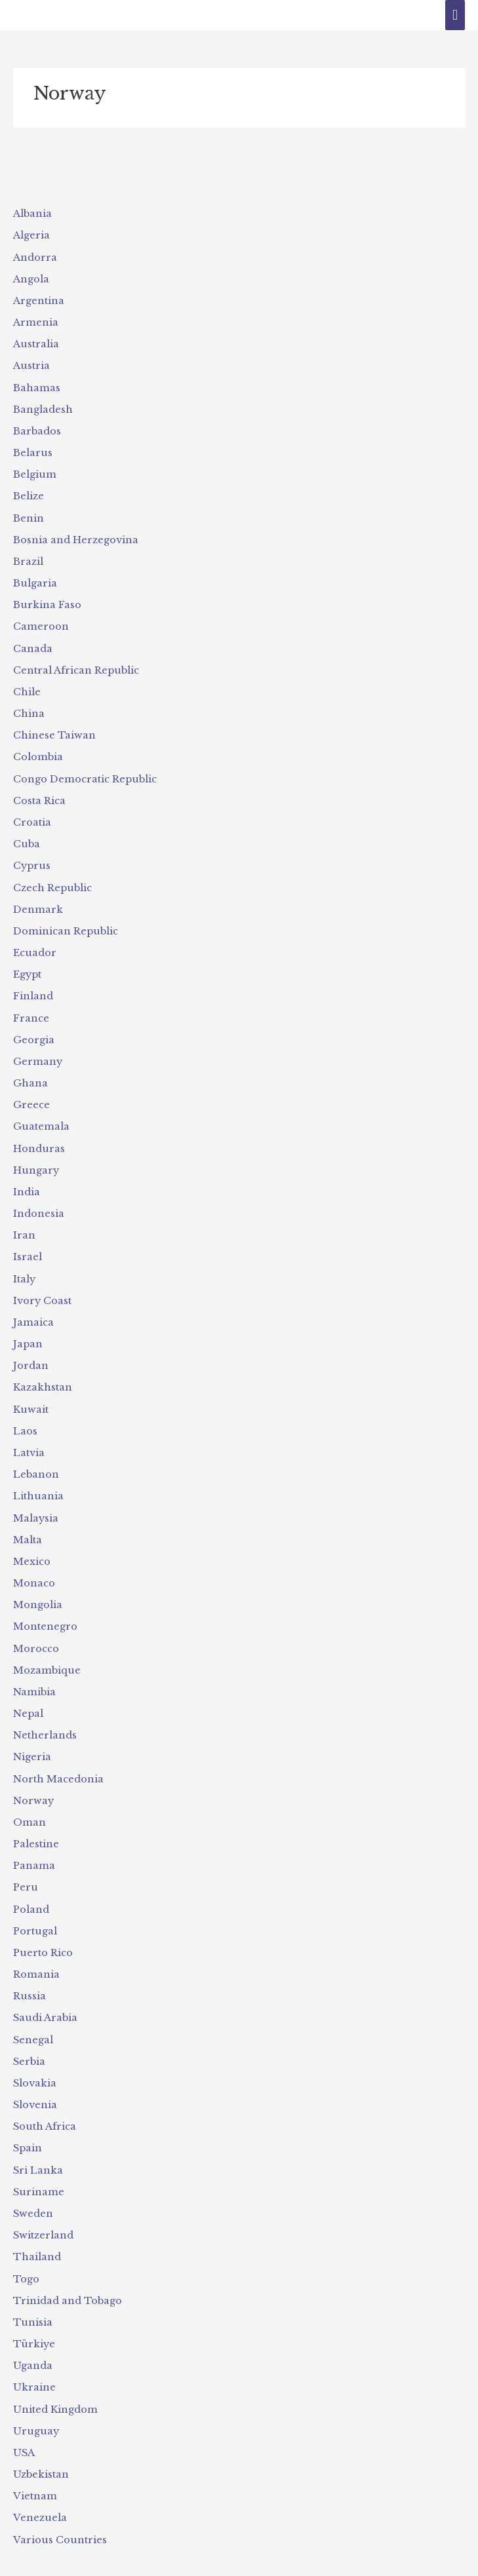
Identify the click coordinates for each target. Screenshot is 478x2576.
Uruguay (35, 2408)
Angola (31, 278)
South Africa (44, 2107)
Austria (31, 364)
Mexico (31, 1548)
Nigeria (32, 1741)
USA (24, 2429)
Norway (33, 1784)
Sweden (32, 2193)
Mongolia (37, 1590)
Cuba (26, 837)
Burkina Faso (47, 601)
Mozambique (46, 1655)
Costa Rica (39, 795)
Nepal (28, 1698)
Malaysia (35, 1504)
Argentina (38, 300)
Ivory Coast (42, 1290)
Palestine (36, 1827)
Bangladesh (43, 407)
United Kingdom (55, 2387)
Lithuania (37, 1483)
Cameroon (41, 622)
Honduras (38, 1139)
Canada (32, 644)
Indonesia (38, 1203)
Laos (25, 1419)
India (26, 1181)
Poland (31, 1892)
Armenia (35, 321)
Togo (26, 2257)
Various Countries (59, 2516)
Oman (29, 1805)
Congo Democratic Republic (84, 773)
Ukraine (34, 2365)
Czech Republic (52, 881)
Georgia (33, 1031)
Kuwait (30, 1397)
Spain (27, 2128)
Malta (27, 1526)
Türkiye (33, 2322)
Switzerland (43, 2214)
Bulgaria (34, 579)
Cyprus (31, 859)
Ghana (30, 1074)
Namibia (34, 1677)
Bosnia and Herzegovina (75, 537)
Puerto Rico (42, 1934)
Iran (24, 1225)
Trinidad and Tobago (67, 2279)
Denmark (38, 902)
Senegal (33, 2021)
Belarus (32, 450)
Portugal (34, 1913)
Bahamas (36, 386)
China (29, 708)
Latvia (28, 1440)
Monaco (34, 1569)
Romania (36, 1956)
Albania (32, 214)
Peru (25, 1870)
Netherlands (45, 1719)
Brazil (28, 558)
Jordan (31, 1354)
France (31, 1010)
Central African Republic (75, 666)
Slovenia (35, 2085)
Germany (37, 1052)
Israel (27, 1246)
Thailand (36, 2236)
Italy (24, 1268)
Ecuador (34, 945)
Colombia (38, 752)
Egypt (27, 966)
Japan (28, 1332)
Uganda (32, 2343)
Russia (29, 1978)
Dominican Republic (65, 924)
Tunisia (32, 2301)
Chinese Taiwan (53, 730)
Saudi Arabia (45, 1999)
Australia (35, 343)
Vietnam (34, 2472)
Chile (27, 687)
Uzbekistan (41, 2451)
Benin (28, 515)
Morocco (36, 1634)
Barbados (37, 428)
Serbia (29, 2042)
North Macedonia (58, 1763)
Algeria (31, 235)
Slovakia (34, 2063)
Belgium (34, 472)
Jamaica (33, 1311)
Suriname (38, 2172)
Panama (34, 1849)
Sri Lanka (37, 2150)
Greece (31, 1096)
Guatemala (41, 1117)
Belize (28, 493)
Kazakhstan (42, 1375)
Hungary (35, 1160)
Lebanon (35, 1461)
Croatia (32, 816)
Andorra (35, 257)
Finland (33, 988)
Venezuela (39, 2494)
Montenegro (45, 1612)
